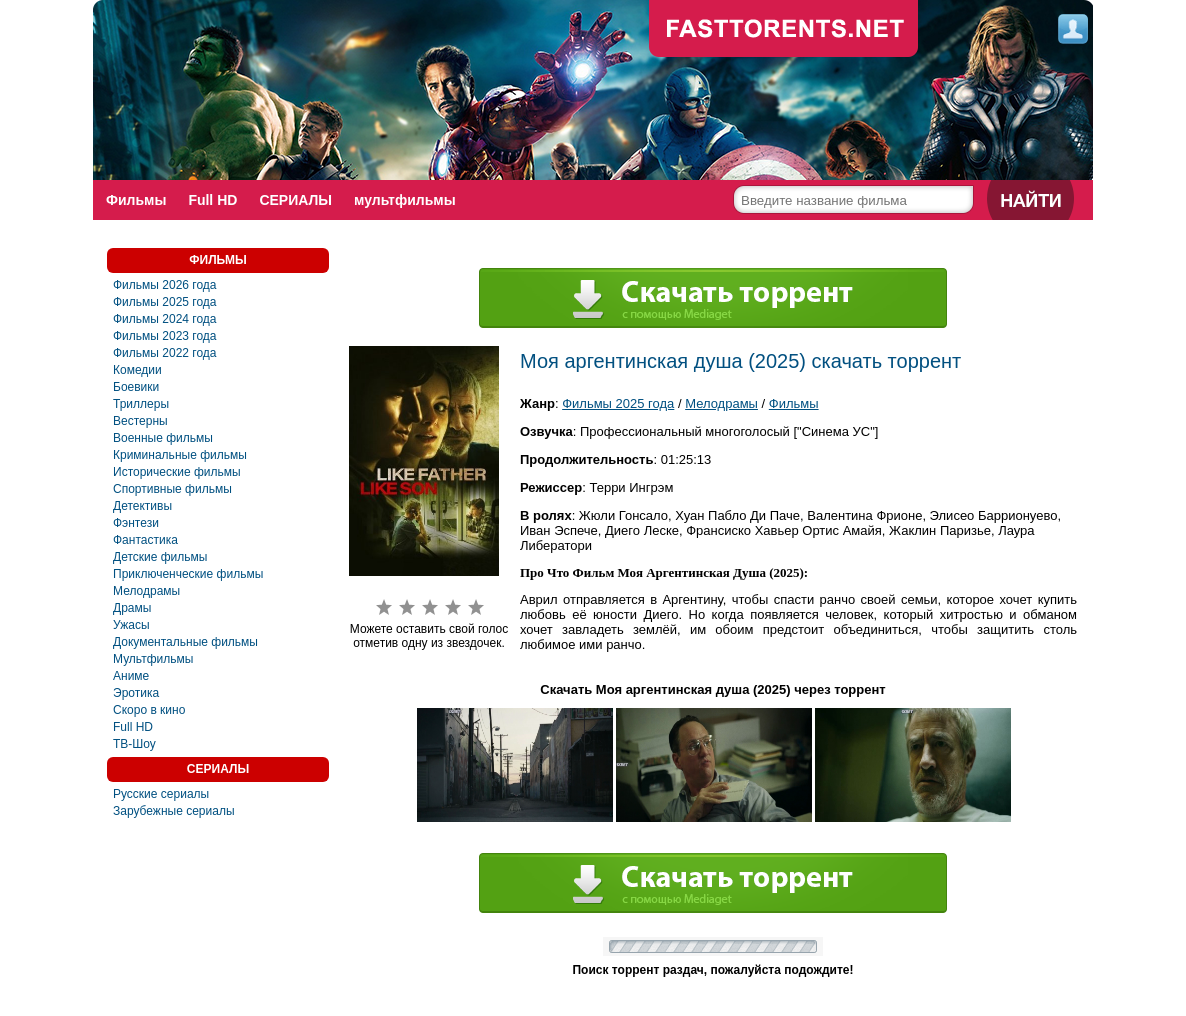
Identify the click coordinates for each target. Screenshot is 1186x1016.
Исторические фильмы (177, 472)
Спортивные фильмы (172, 489)
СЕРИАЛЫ (295, 200)
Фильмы (136, 200)
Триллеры (141, 404)
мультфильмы (405, 200)
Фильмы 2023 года (165, 336)
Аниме (131, 676)
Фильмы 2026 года (165, 285)
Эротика (136, 693)
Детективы (142, 506)
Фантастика (145, 540)
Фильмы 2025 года (165, 302)
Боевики (136, 387)
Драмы (132, 608)
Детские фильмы (160, 557)
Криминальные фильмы (180, 455)
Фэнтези (136, 523)
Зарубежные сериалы (174, 811)
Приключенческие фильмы (188, 574)
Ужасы (131, 625)
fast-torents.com (784, 30)
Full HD (212, 200)
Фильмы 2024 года (165, 319)
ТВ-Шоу (134, 744)
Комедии (137, 370)
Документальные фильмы (185, 642)
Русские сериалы (161, 794)
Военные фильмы (163, 438)
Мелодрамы (146, 591)
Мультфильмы (153, 659)
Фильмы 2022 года (165, 353)
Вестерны (140, 421)
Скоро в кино (149, 710)
